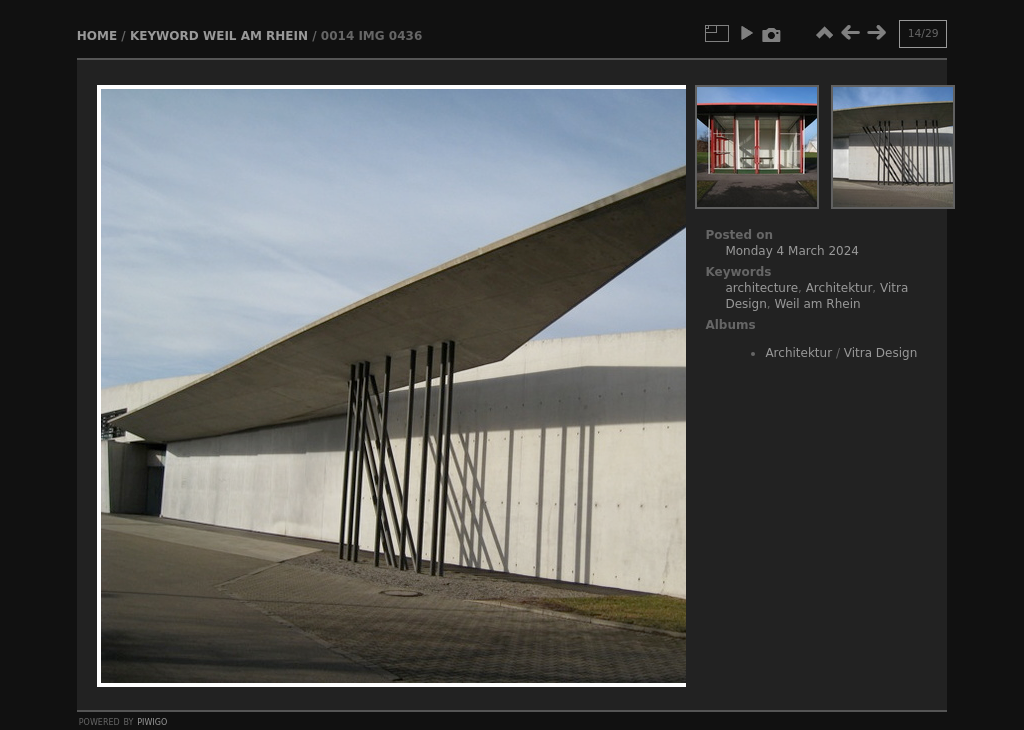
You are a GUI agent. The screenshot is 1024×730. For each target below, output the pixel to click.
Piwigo (152, 721)
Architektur (839, 288)
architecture (761, 288)
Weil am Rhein (255, 36)
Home (97, 36)
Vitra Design (881, 353)
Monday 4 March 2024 (792, 251)
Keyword (164, 36)
